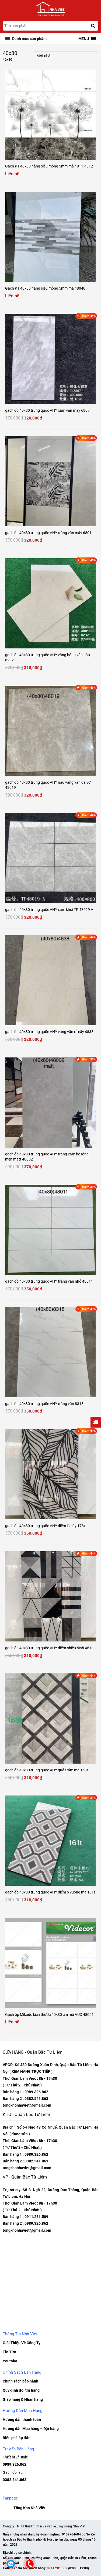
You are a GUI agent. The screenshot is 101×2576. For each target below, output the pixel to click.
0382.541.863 (14, 2480)
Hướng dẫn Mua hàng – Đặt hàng (31, 2429)
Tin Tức (9, 2352)
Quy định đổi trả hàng (21, 2390)
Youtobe (10, 2361)
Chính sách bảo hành (20, 2381)
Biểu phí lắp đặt (16, 2438)
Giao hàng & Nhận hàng (23, 2399)
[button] (29, 38)
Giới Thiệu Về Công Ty (21, 2343)
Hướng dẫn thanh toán (22, 2419)
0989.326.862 (14, 2464)
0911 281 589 (57, 2568)
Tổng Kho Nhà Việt (29, 2508)
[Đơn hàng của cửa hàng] (66, 55)
